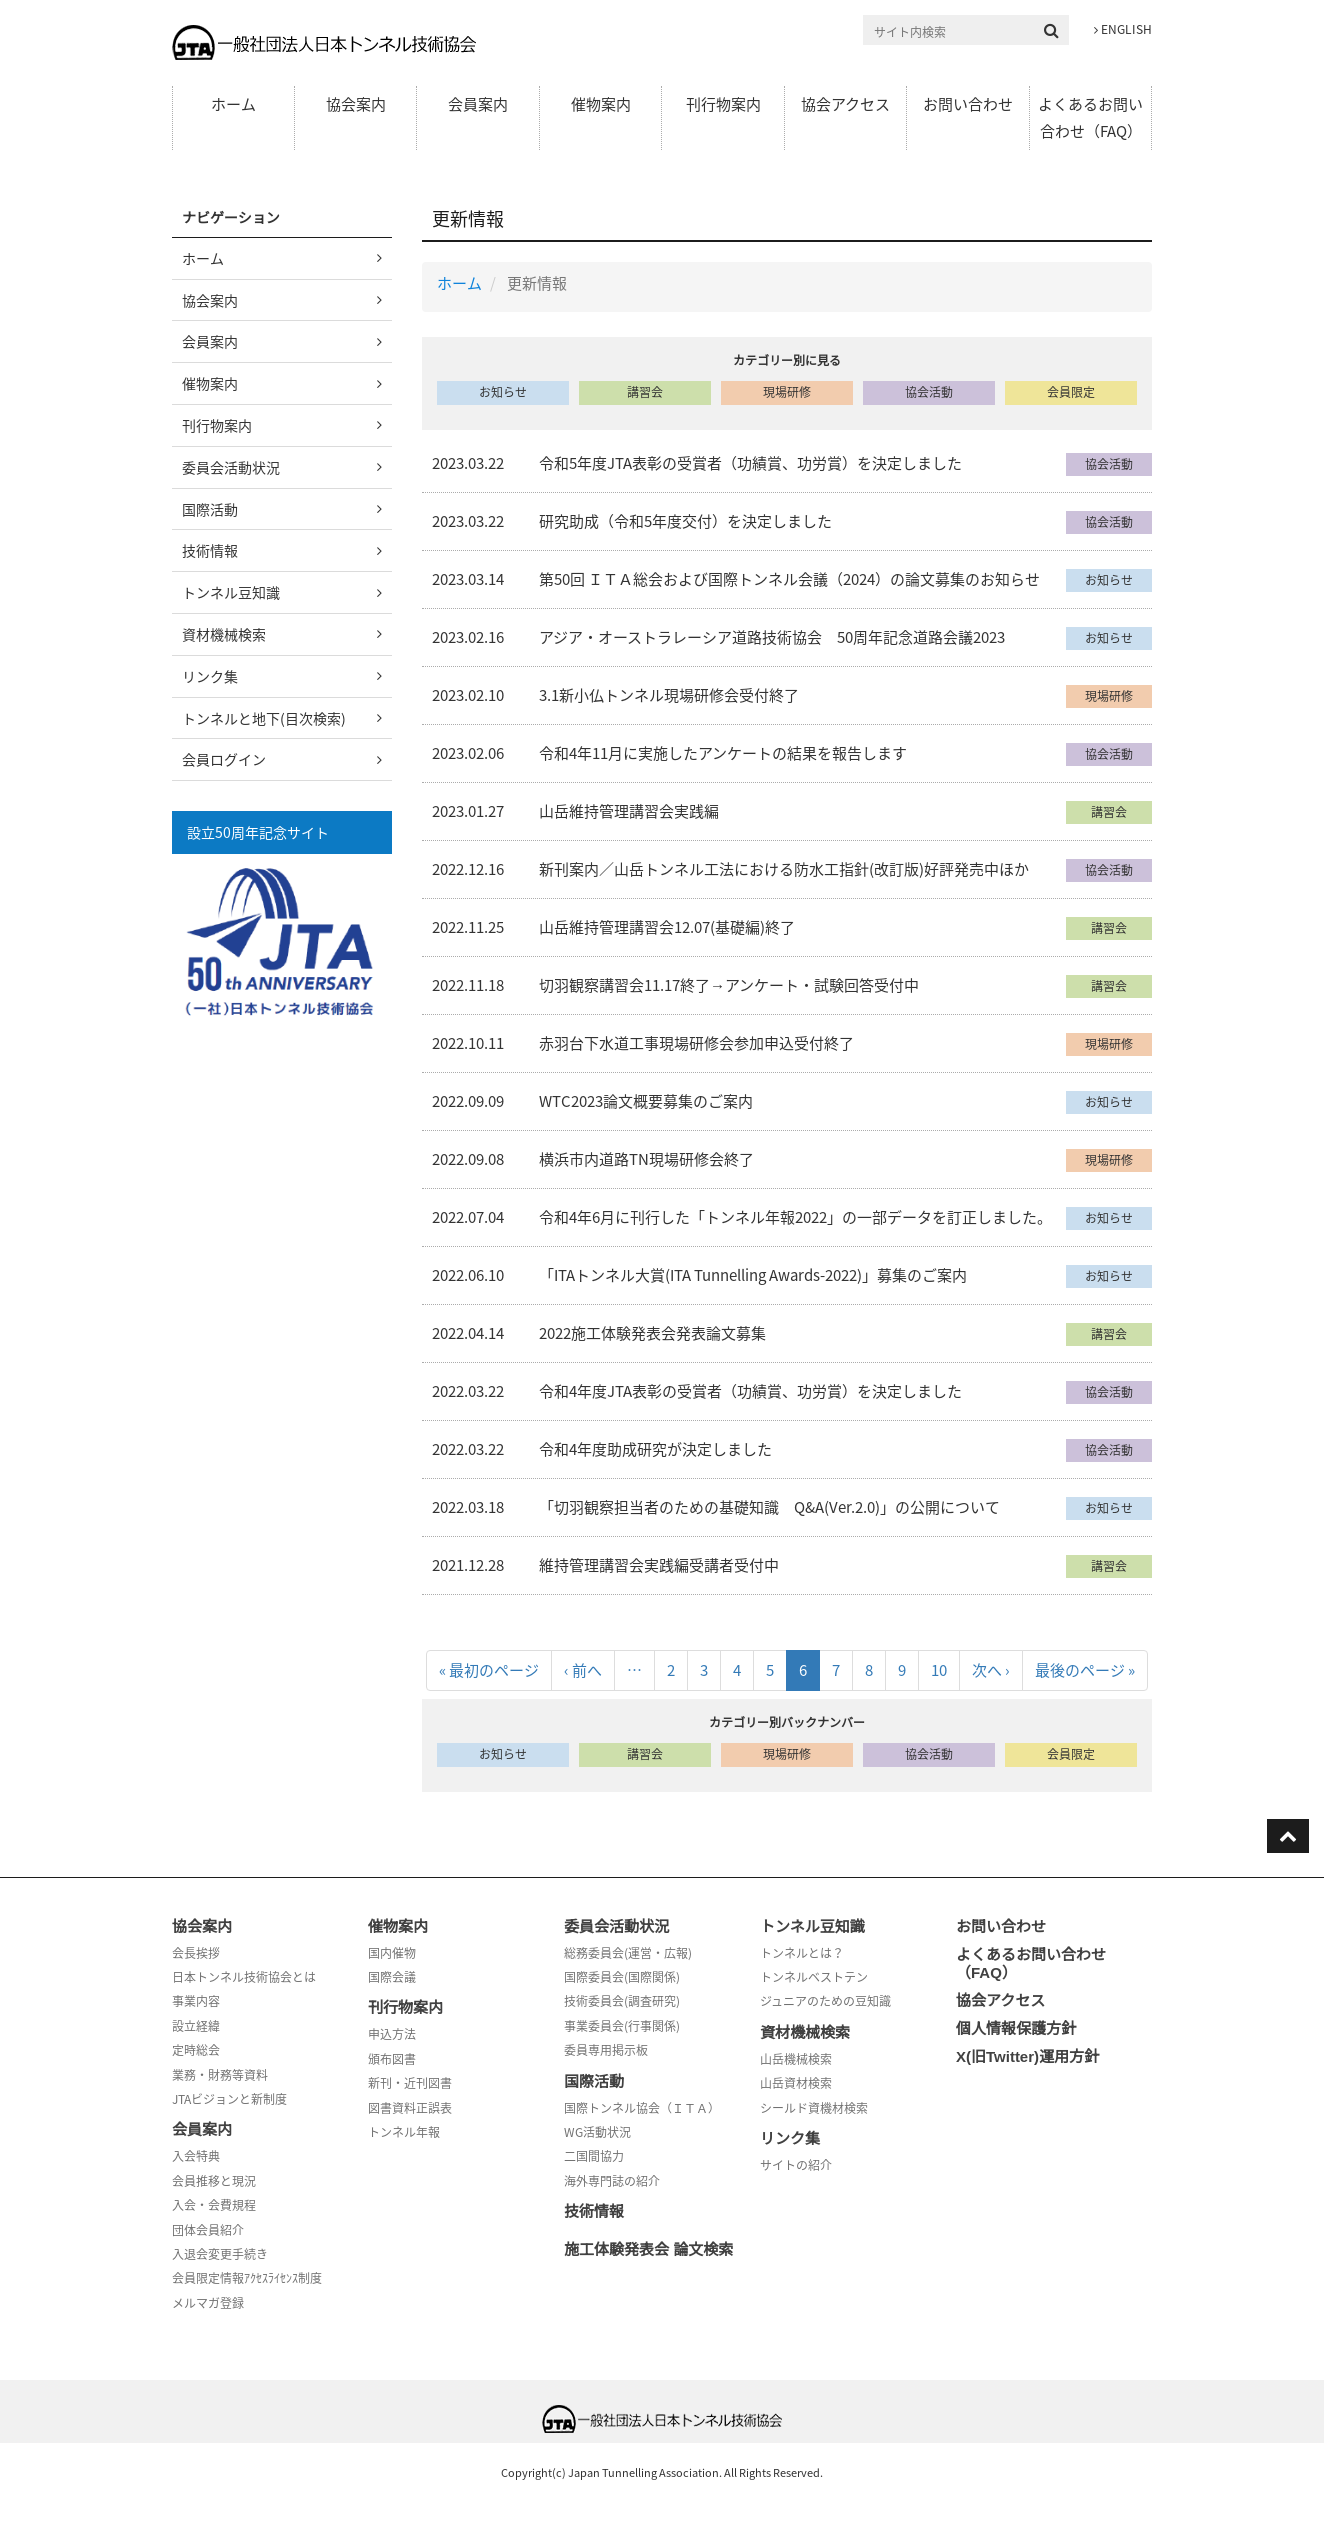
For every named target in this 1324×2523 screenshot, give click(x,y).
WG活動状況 (597, 2132)
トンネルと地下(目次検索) (264, 718)
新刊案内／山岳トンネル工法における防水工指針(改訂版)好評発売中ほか (784, 869)
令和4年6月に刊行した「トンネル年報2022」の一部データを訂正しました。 (795, 1217)
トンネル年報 (404, 2132)
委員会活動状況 (231, 467)
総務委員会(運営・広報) (628, 1953)
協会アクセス (845, 104)
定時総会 (196, 2050)
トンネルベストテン (814, 1977)
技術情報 (210, 550)
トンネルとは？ (802, 1953)
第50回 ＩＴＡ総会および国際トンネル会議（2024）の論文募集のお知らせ (789, 579)
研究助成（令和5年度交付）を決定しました (685, 521)
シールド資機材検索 (814, 2108)
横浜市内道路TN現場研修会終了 (646, 1159)
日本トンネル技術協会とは (244, 1977)
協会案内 (356, 104)
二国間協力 (594, 2156)
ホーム (233, 104)
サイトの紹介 (796, 2165)
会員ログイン (224, 759)
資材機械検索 (224, 634)
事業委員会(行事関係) (622, 2026)
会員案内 (478, 104)
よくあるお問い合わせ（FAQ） (1090, 117)
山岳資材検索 (796, 2083)
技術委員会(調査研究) (622, 2001)
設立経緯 (196, 2026)
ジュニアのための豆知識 (825, 2001)
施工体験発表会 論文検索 (648, 2249)
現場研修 (787, 392)
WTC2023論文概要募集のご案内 (646, 1101)
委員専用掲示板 (606, 2050)
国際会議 (392, 1977)
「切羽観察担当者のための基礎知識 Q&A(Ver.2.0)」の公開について (769, 1507)
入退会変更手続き (220, 2254)
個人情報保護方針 (1016, 2028)
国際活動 (210, 509)
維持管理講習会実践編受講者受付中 (659, 1565)
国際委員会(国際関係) (622, 1977)
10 (939, 1674)
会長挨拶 (196, 1953)
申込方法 (392, 2034)
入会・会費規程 (214, 2205)
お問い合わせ (968, 104)
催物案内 (601, 104)
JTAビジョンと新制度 (229, 2099)
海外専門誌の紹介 (612, 2181)
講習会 (645, 392)
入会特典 (196, 2156)
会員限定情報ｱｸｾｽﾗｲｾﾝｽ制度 (247, 2278)
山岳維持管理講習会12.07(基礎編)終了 (667, 927)
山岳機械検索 (796, 2059)
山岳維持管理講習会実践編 (629, 811)
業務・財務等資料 (220, 2075)
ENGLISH (1123, 29)
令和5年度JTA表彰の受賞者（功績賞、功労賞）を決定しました (750, 463)
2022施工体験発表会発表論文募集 (652, 1333)
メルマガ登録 (208, 2303)
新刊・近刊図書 (410, 2083)
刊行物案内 (723, 104)
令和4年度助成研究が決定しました (655, 1449)
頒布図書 (392, 2059)
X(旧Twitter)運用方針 (1027, 2056)
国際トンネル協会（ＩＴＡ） (642, 2108)
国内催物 (392, 1953)
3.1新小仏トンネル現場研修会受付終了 (669, 695)
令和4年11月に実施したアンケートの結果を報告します (723, 753)
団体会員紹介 (208, 2230)
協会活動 (929, 392)
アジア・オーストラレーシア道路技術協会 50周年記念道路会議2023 (772, 637)
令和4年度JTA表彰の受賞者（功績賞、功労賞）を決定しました (750, 1391)
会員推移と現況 (214, 2181)
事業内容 (196, 2001)
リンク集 (210, 676)
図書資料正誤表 (410, 2108)
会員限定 (1071, 392)
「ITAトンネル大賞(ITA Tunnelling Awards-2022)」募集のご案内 (753, 1275)
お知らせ (503, 392)
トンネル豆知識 (231, 592)
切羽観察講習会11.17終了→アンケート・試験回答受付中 (729, 985)
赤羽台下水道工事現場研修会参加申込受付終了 (696, 1043)
